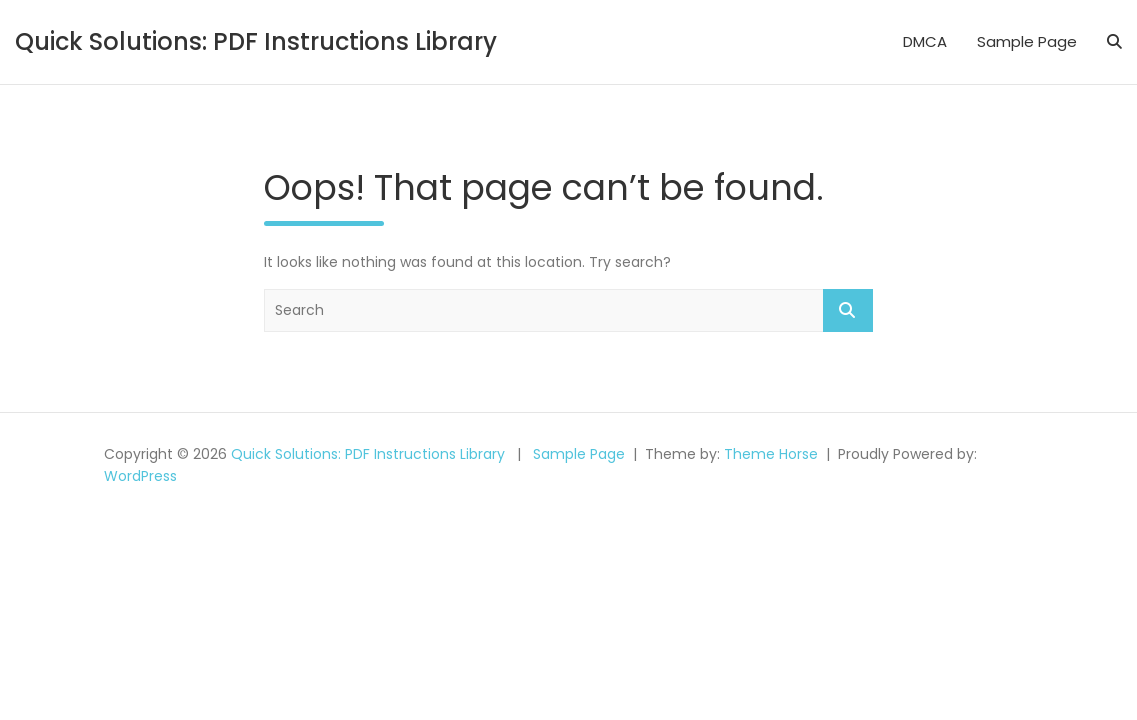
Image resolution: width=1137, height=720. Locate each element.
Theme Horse (771, 454)
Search (848, 310)
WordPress (140, 476)
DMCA (925, 41)
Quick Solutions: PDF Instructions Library (256, 41)
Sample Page (1027, 41)
